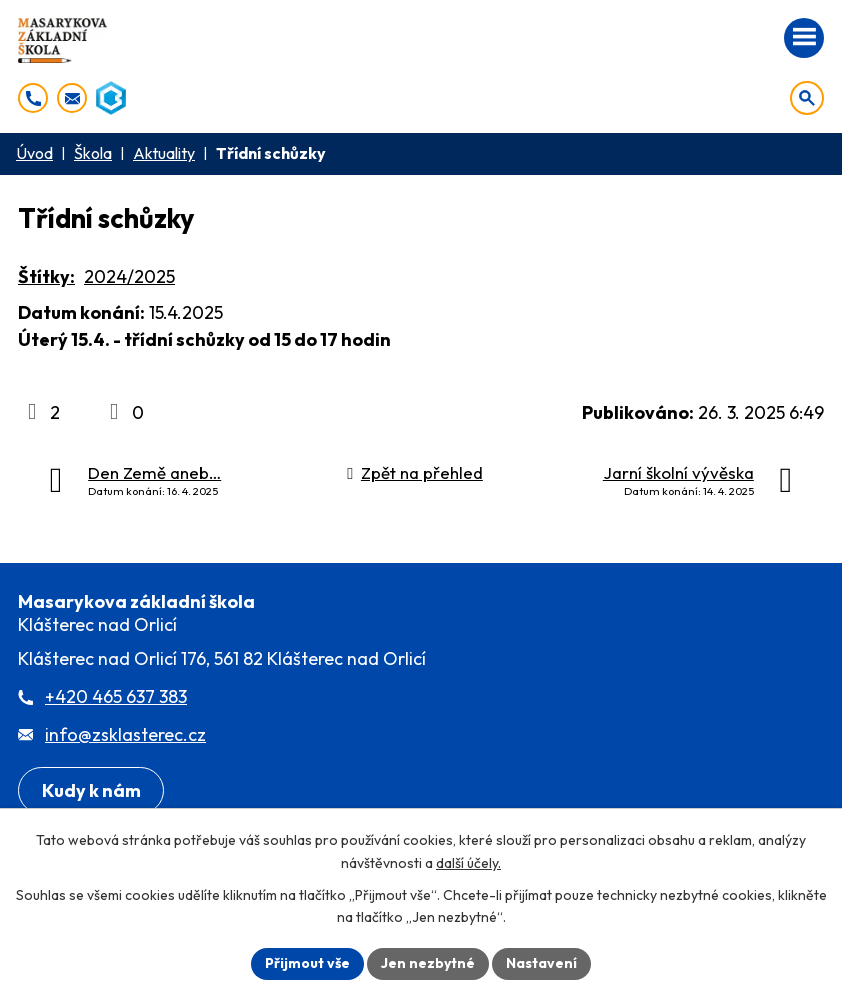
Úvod (34, 153)
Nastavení (541, 963)
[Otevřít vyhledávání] (807, 98)
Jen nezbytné (428, 963)
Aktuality (164, 153)
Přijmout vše (307, 963)
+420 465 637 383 (116, 696)
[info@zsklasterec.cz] (72, 98)
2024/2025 (129, 276)
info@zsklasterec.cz (125, 734)
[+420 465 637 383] (33, 98)
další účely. (468, 863)
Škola (93, 153)
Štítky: (46, 276)
